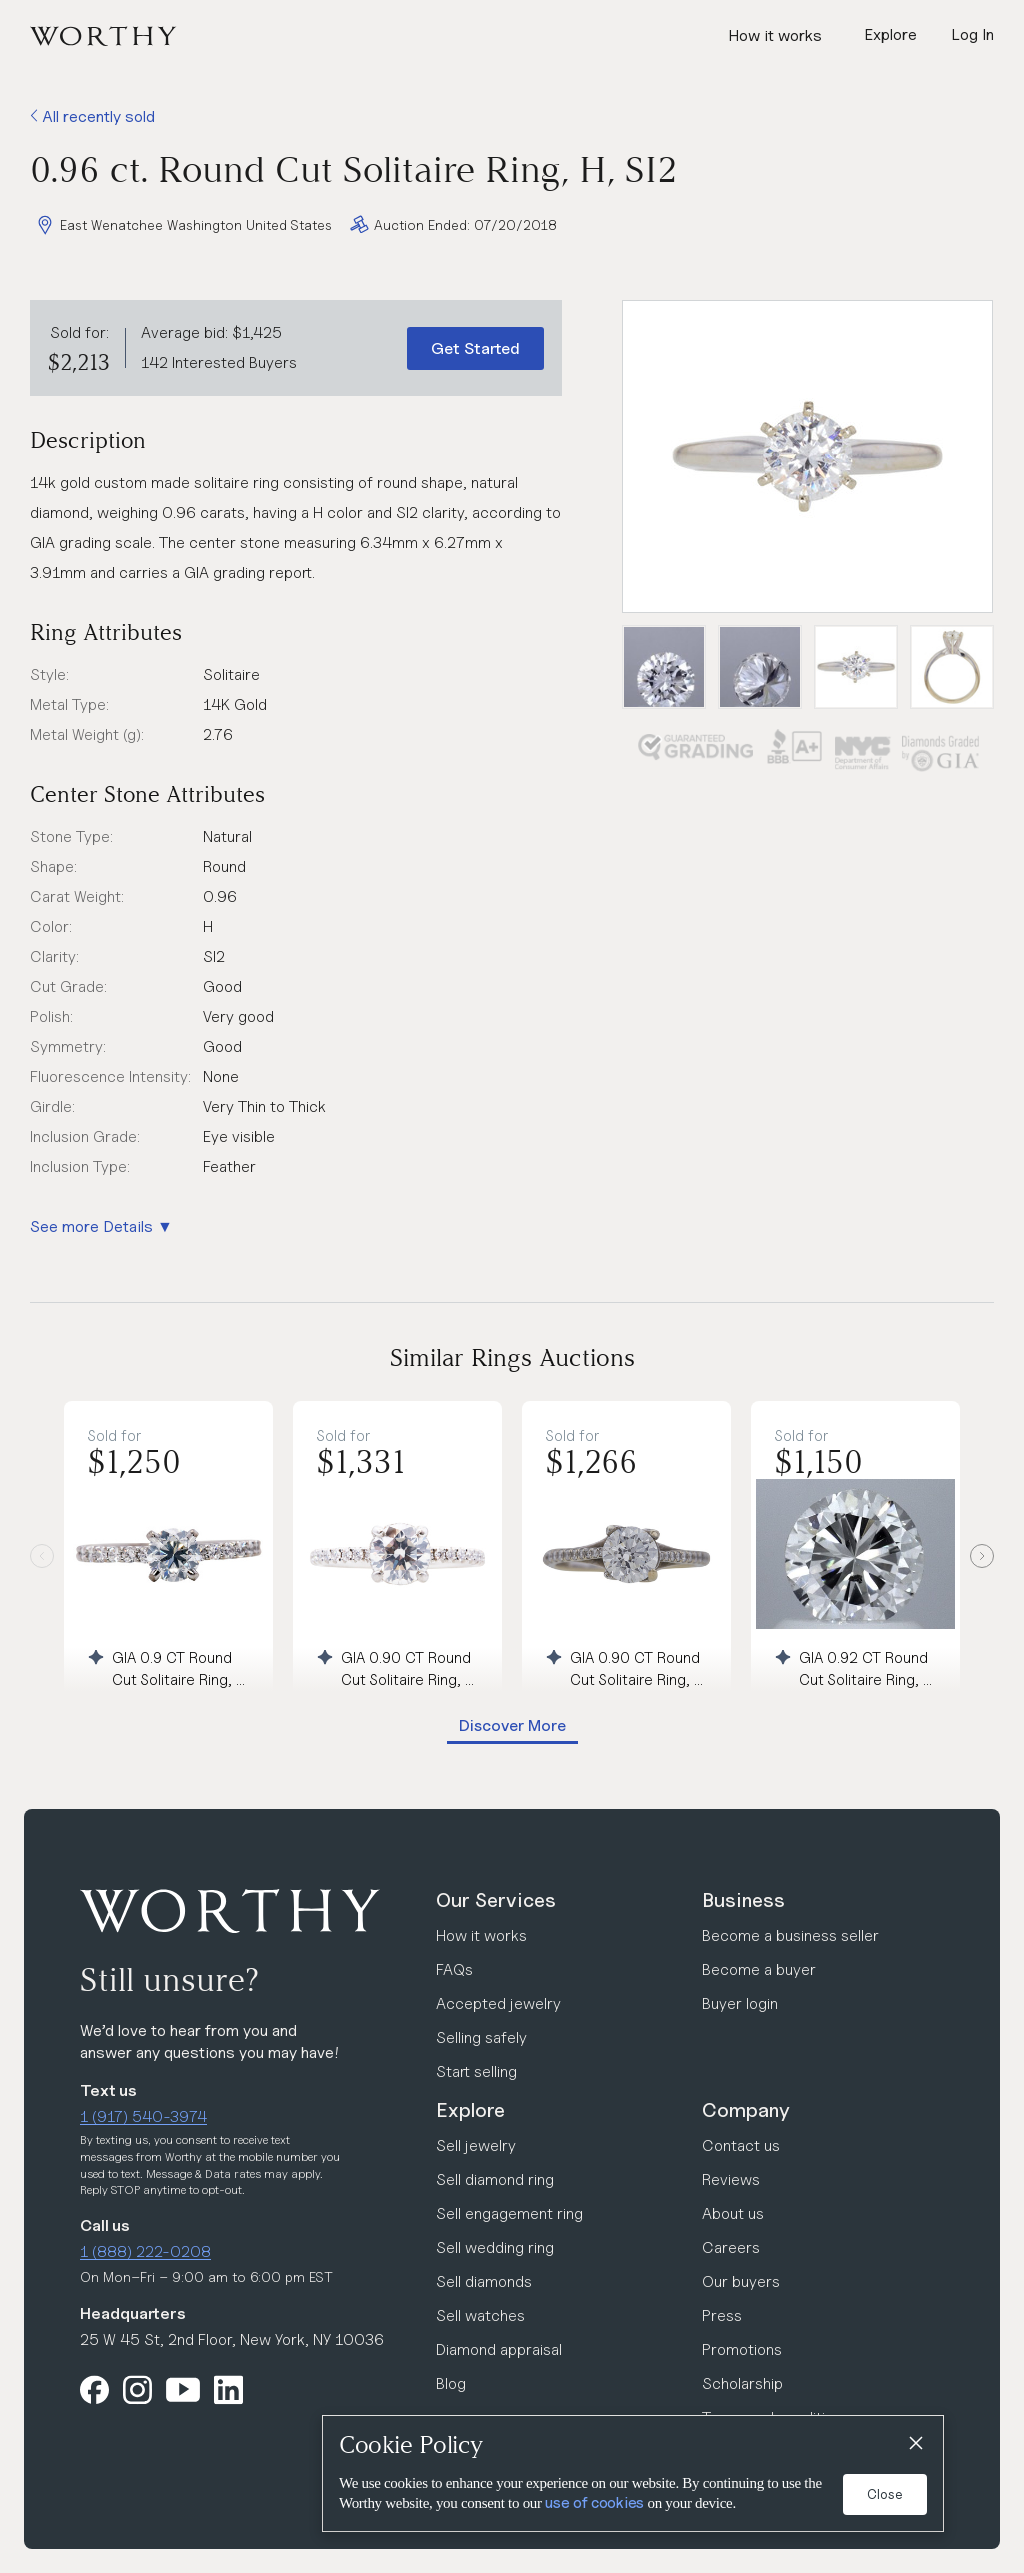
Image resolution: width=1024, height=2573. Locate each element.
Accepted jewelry (498, 2003)
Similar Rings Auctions (512, 1357)
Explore (470, 2110)
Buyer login (740, 2003)
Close (885, 2494)
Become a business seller (790, 1935)
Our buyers (741, 2281)
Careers (731, 2247)
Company (746, 2110)
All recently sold (92, 116)
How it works (775, 35)
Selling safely (481, 2037)
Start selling (476, 2071)
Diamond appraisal (499, 2349)
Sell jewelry (476, 2145)
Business (743, 1900)
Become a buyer (759, 1969)
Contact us (741, 2145)
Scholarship (742, 2383)
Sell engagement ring (509, 2213)
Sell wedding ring (495, 2247)
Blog (451, 2383)
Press (722, 2315)
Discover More (512, 1725)
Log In (972, 34)
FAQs (454, 1969)
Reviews (731, 2179)
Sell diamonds (484, 2281)
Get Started (475, 348)
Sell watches (480, 2315)
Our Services (496, 1900)
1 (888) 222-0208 (145, 2251)
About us (733, 2213)
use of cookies (594, 2503)
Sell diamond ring (495, 2179)
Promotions (742, 2349)
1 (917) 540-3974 (143, 2116)
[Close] (915, 2444)
